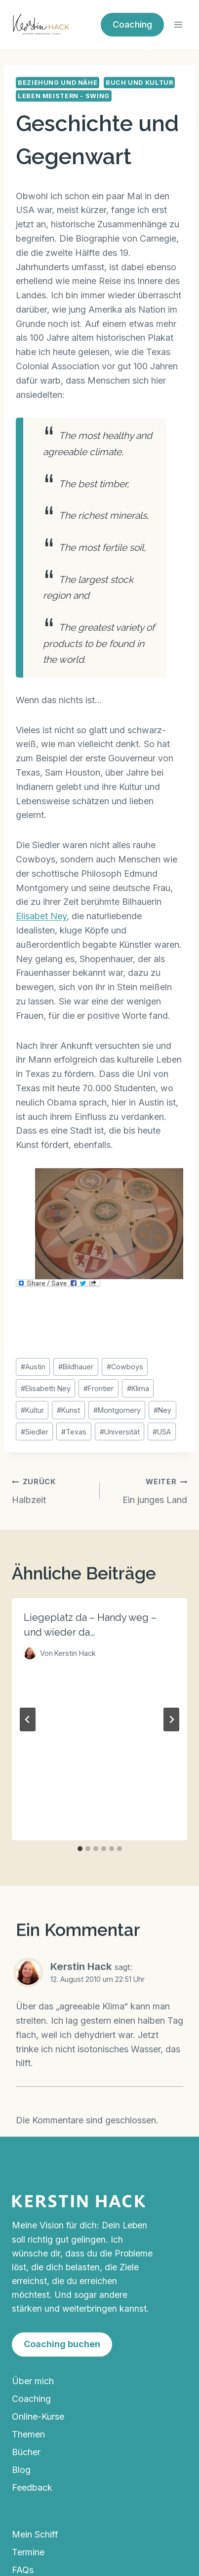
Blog (21, 2470)
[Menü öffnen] (178, 24)
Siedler (34, 1432)
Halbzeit (51, 1489)
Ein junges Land (148, 1489)
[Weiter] (171, 1719)
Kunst (68, 1410)
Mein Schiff (35, 2534)
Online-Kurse (38, 2416)
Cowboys (125, 1366)
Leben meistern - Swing (64, 96)
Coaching (132, 24)
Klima (138, 1388)
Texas (73, 1432)
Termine (28, 2552)
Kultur (32, 1410)
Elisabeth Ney (46, 1388)
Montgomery (117, 1410)
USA (162, 1432)
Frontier (98, 1388)
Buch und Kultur (139, 82)
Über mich (33, 2381)
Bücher (26, 2452)
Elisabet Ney (41, 916)
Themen (28, 2434)
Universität (120, 1432)
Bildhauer (75, 1366)
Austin (33, 1366)
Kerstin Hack (81, 1966)
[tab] (80, 1848)
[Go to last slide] (28, 1719)
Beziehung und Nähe (57, 82)
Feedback (32, 2487)
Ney (162, 1410)
